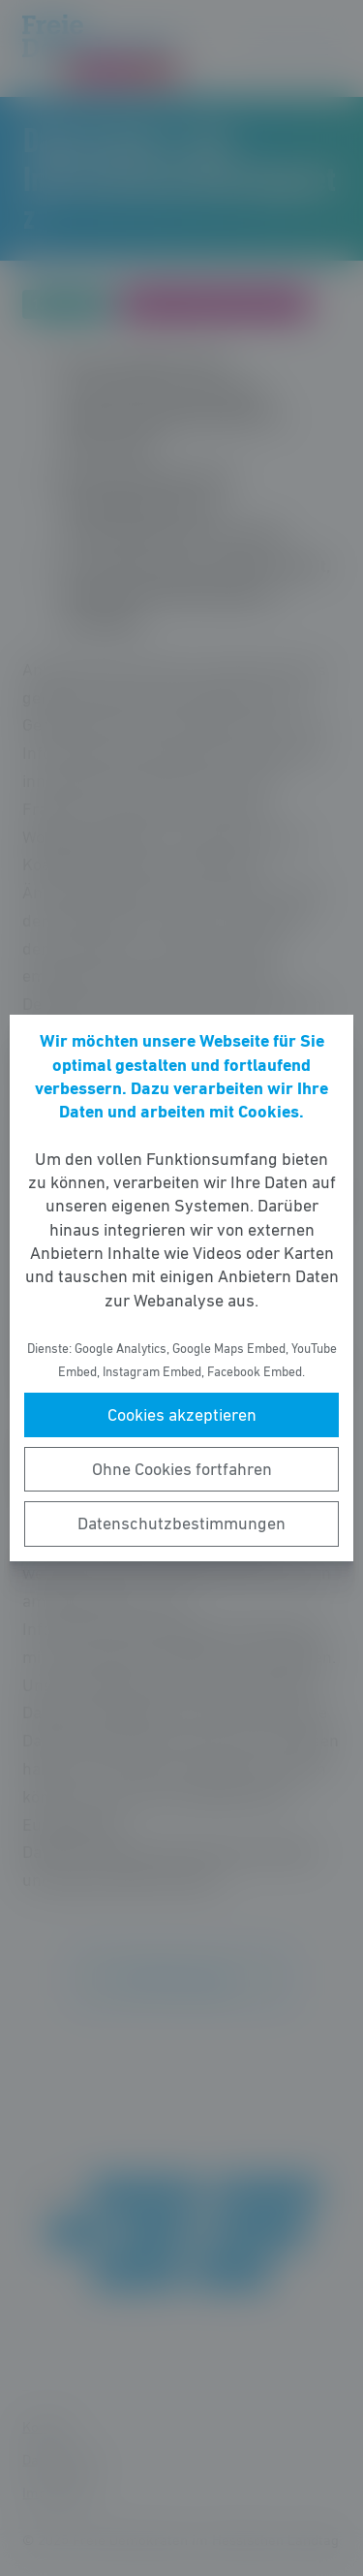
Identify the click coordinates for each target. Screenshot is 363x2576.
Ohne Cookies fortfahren (182, 1469)
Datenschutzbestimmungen (181, 1523)
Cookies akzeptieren (182, 1415)
